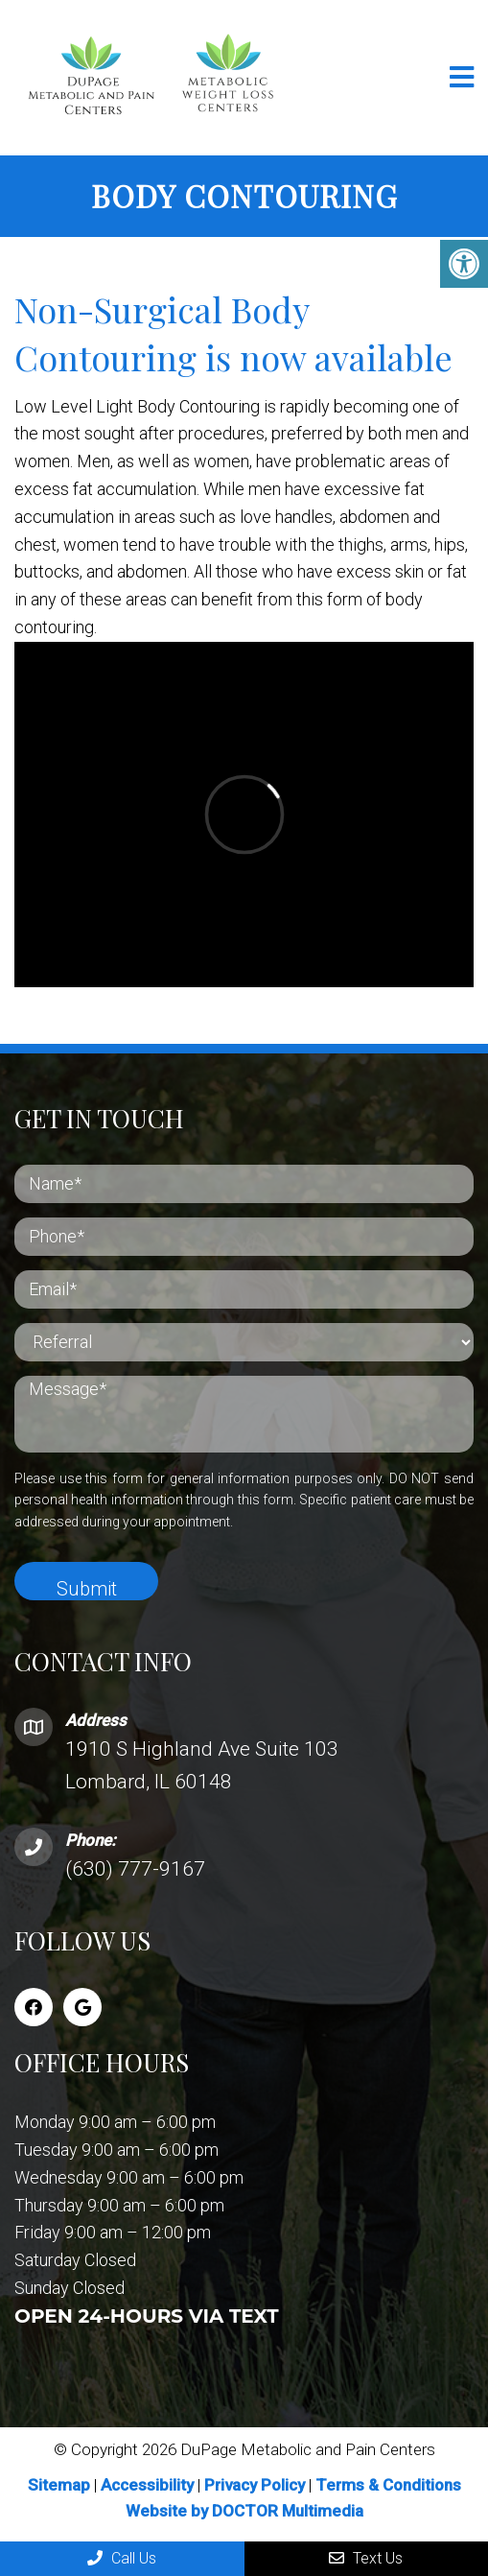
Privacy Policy (256, 2484)
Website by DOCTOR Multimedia (244, 2510)
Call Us (121, 2558)
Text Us (366, 2558)
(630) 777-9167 (135, 1868)
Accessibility (147, 2484)
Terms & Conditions (388, 2484)
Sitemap (59, 2484)
